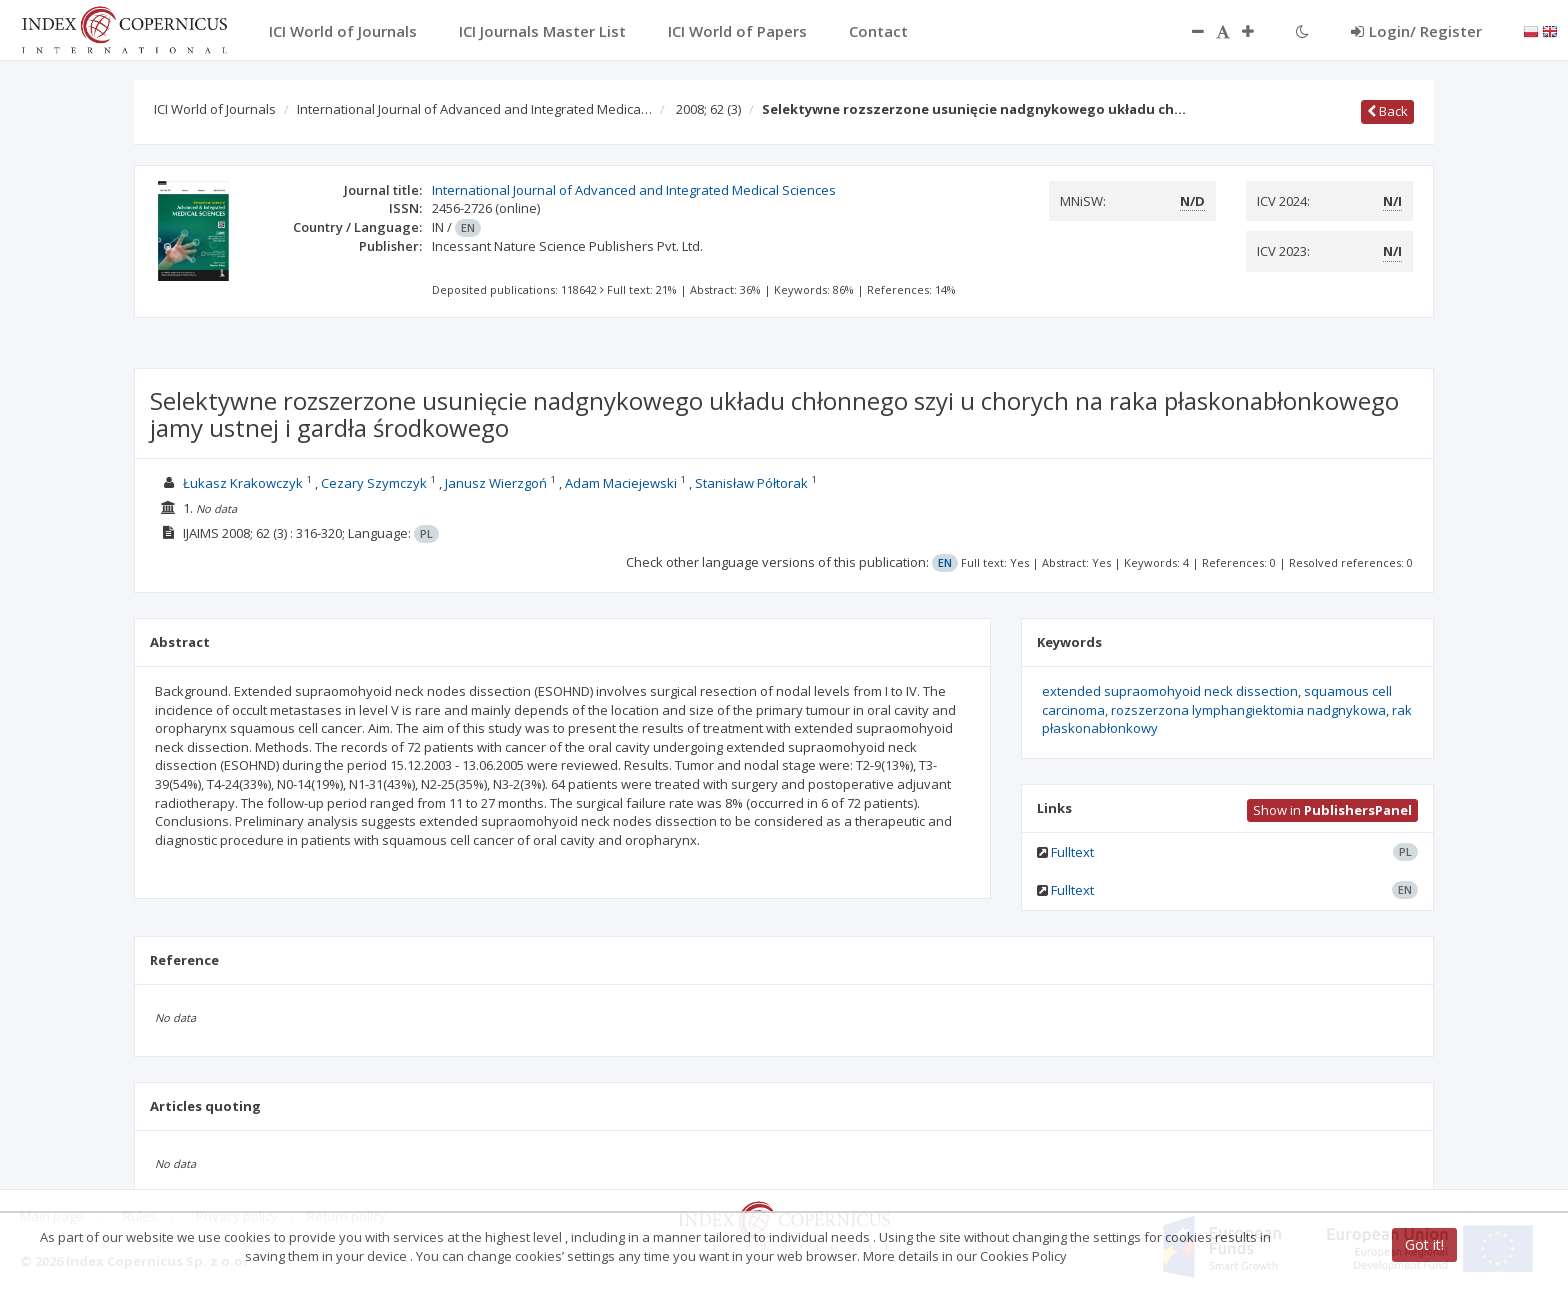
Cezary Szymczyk (374, 483)
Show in (1332, 810)
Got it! (1424, 1244)
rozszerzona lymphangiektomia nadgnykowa (1248, 710)
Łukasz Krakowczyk (243, 483)
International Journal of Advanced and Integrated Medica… (474, 109)
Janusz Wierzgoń (496, 483)
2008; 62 (708, 109)
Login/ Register (1416, 31)
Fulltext (1072, 852)
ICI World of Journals (215, 109)
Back (1387, 111)
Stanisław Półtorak (751, 483)
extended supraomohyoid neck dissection (1170, 691)
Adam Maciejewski (621, 483)
